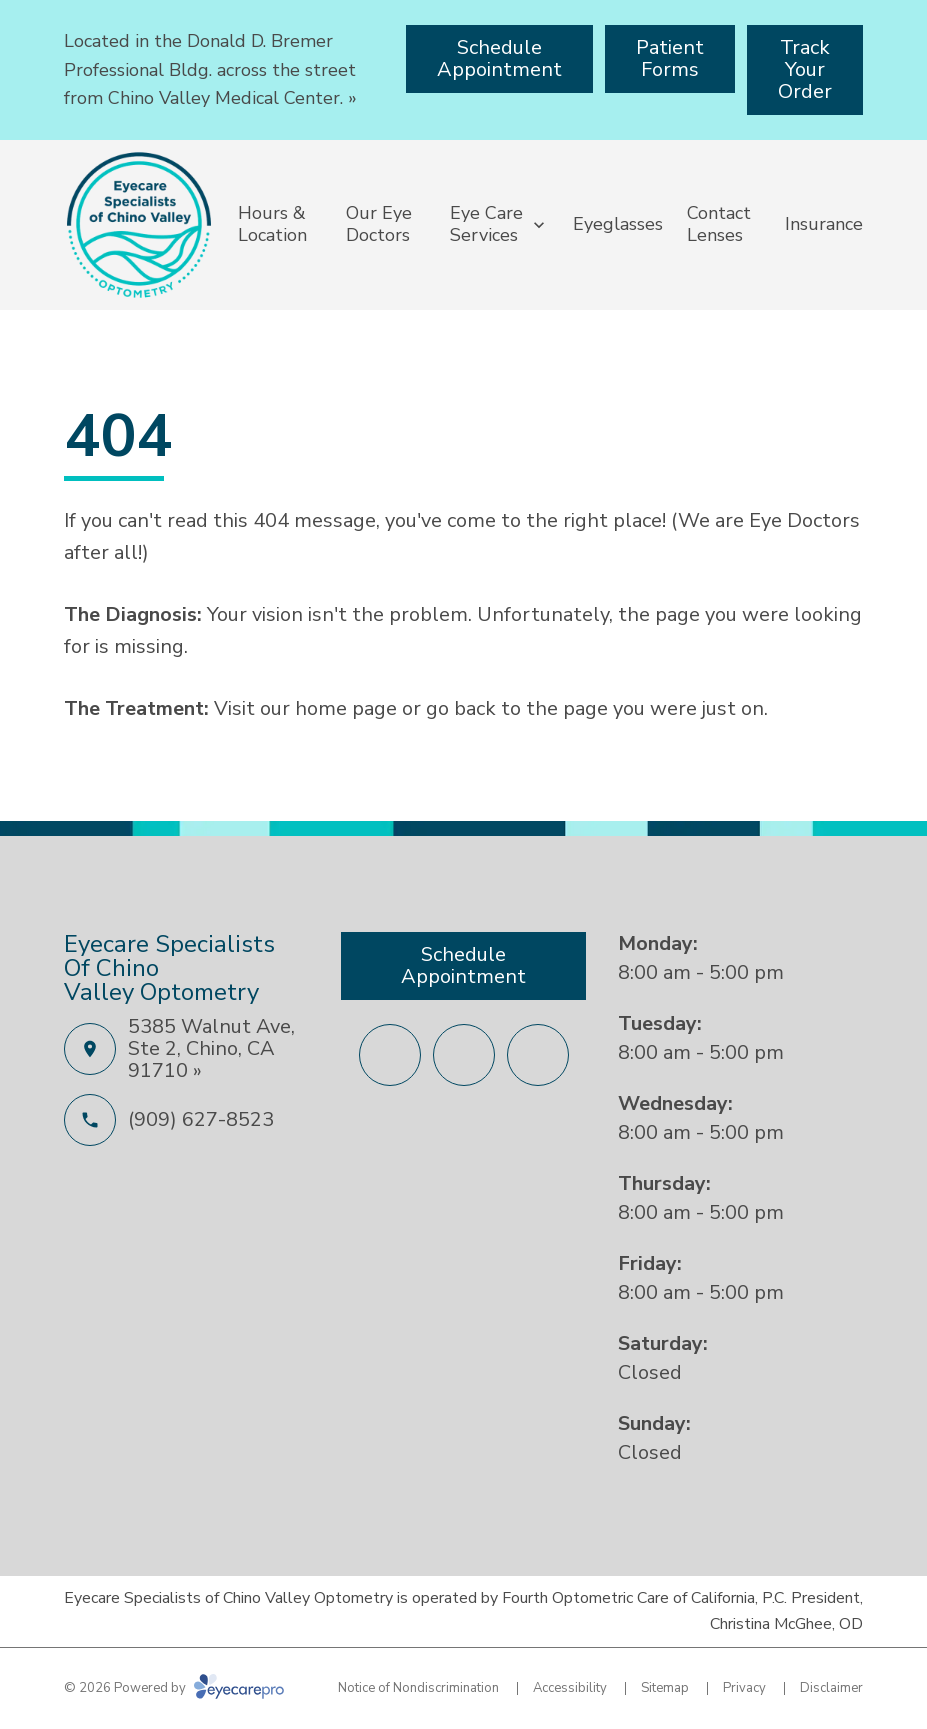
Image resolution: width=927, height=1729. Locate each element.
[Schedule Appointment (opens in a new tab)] (499, 59)
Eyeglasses (618, 224)
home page (346, 708)
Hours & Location (272, 224)
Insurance (824, 224)
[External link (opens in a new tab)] (464, 1055)
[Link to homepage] (139, 225)
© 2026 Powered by (174, 1688)
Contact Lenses (719, 224)
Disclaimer (831, 1688)
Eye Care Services (486, 224)
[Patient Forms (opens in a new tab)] (670, 59)
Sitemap (665, 1688)
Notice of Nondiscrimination (418, 1688)
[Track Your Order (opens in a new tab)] (805, 70)
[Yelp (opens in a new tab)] (538, 1055)
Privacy (744, 1688)
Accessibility (570, 1688)
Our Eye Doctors (379, 224)
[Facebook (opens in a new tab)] (390, 1055)
